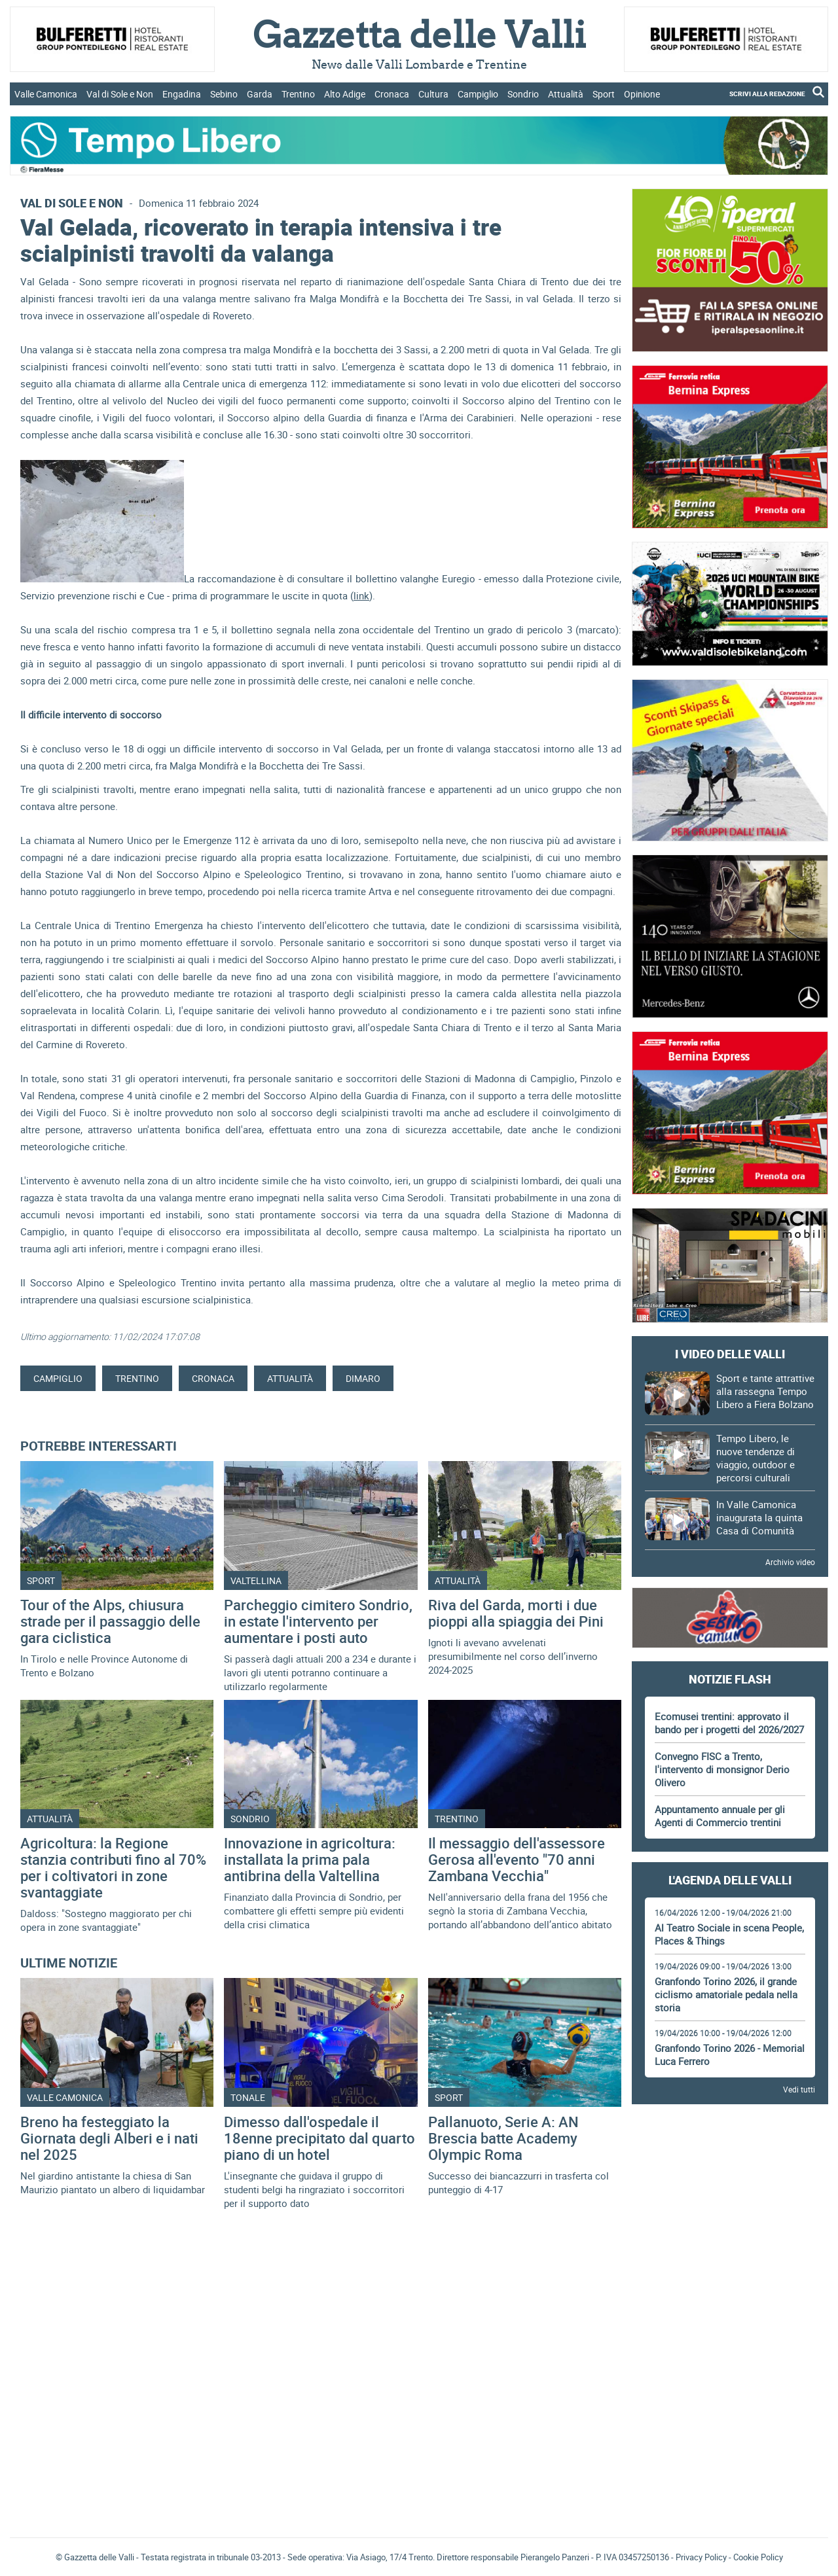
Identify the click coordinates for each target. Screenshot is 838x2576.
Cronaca (391, 94)
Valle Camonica (45, 94)
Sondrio (523, 94)
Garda (259, 94)
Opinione (642, 94)
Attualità (565, 94)
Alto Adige (344, 94)
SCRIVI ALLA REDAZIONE (767, 93)
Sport (603, 94)
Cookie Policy (758, 2557)
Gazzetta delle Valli (730, 2441)
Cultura (433, 94)
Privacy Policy (701, 2557)
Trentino (298, 94)
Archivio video (790, 1562)
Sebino (224, 94)
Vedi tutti (799, 2089)
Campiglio (478, 94)
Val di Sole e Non (119, 94)
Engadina (181, 94)
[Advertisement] (730, 2151)
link (361, 595)
